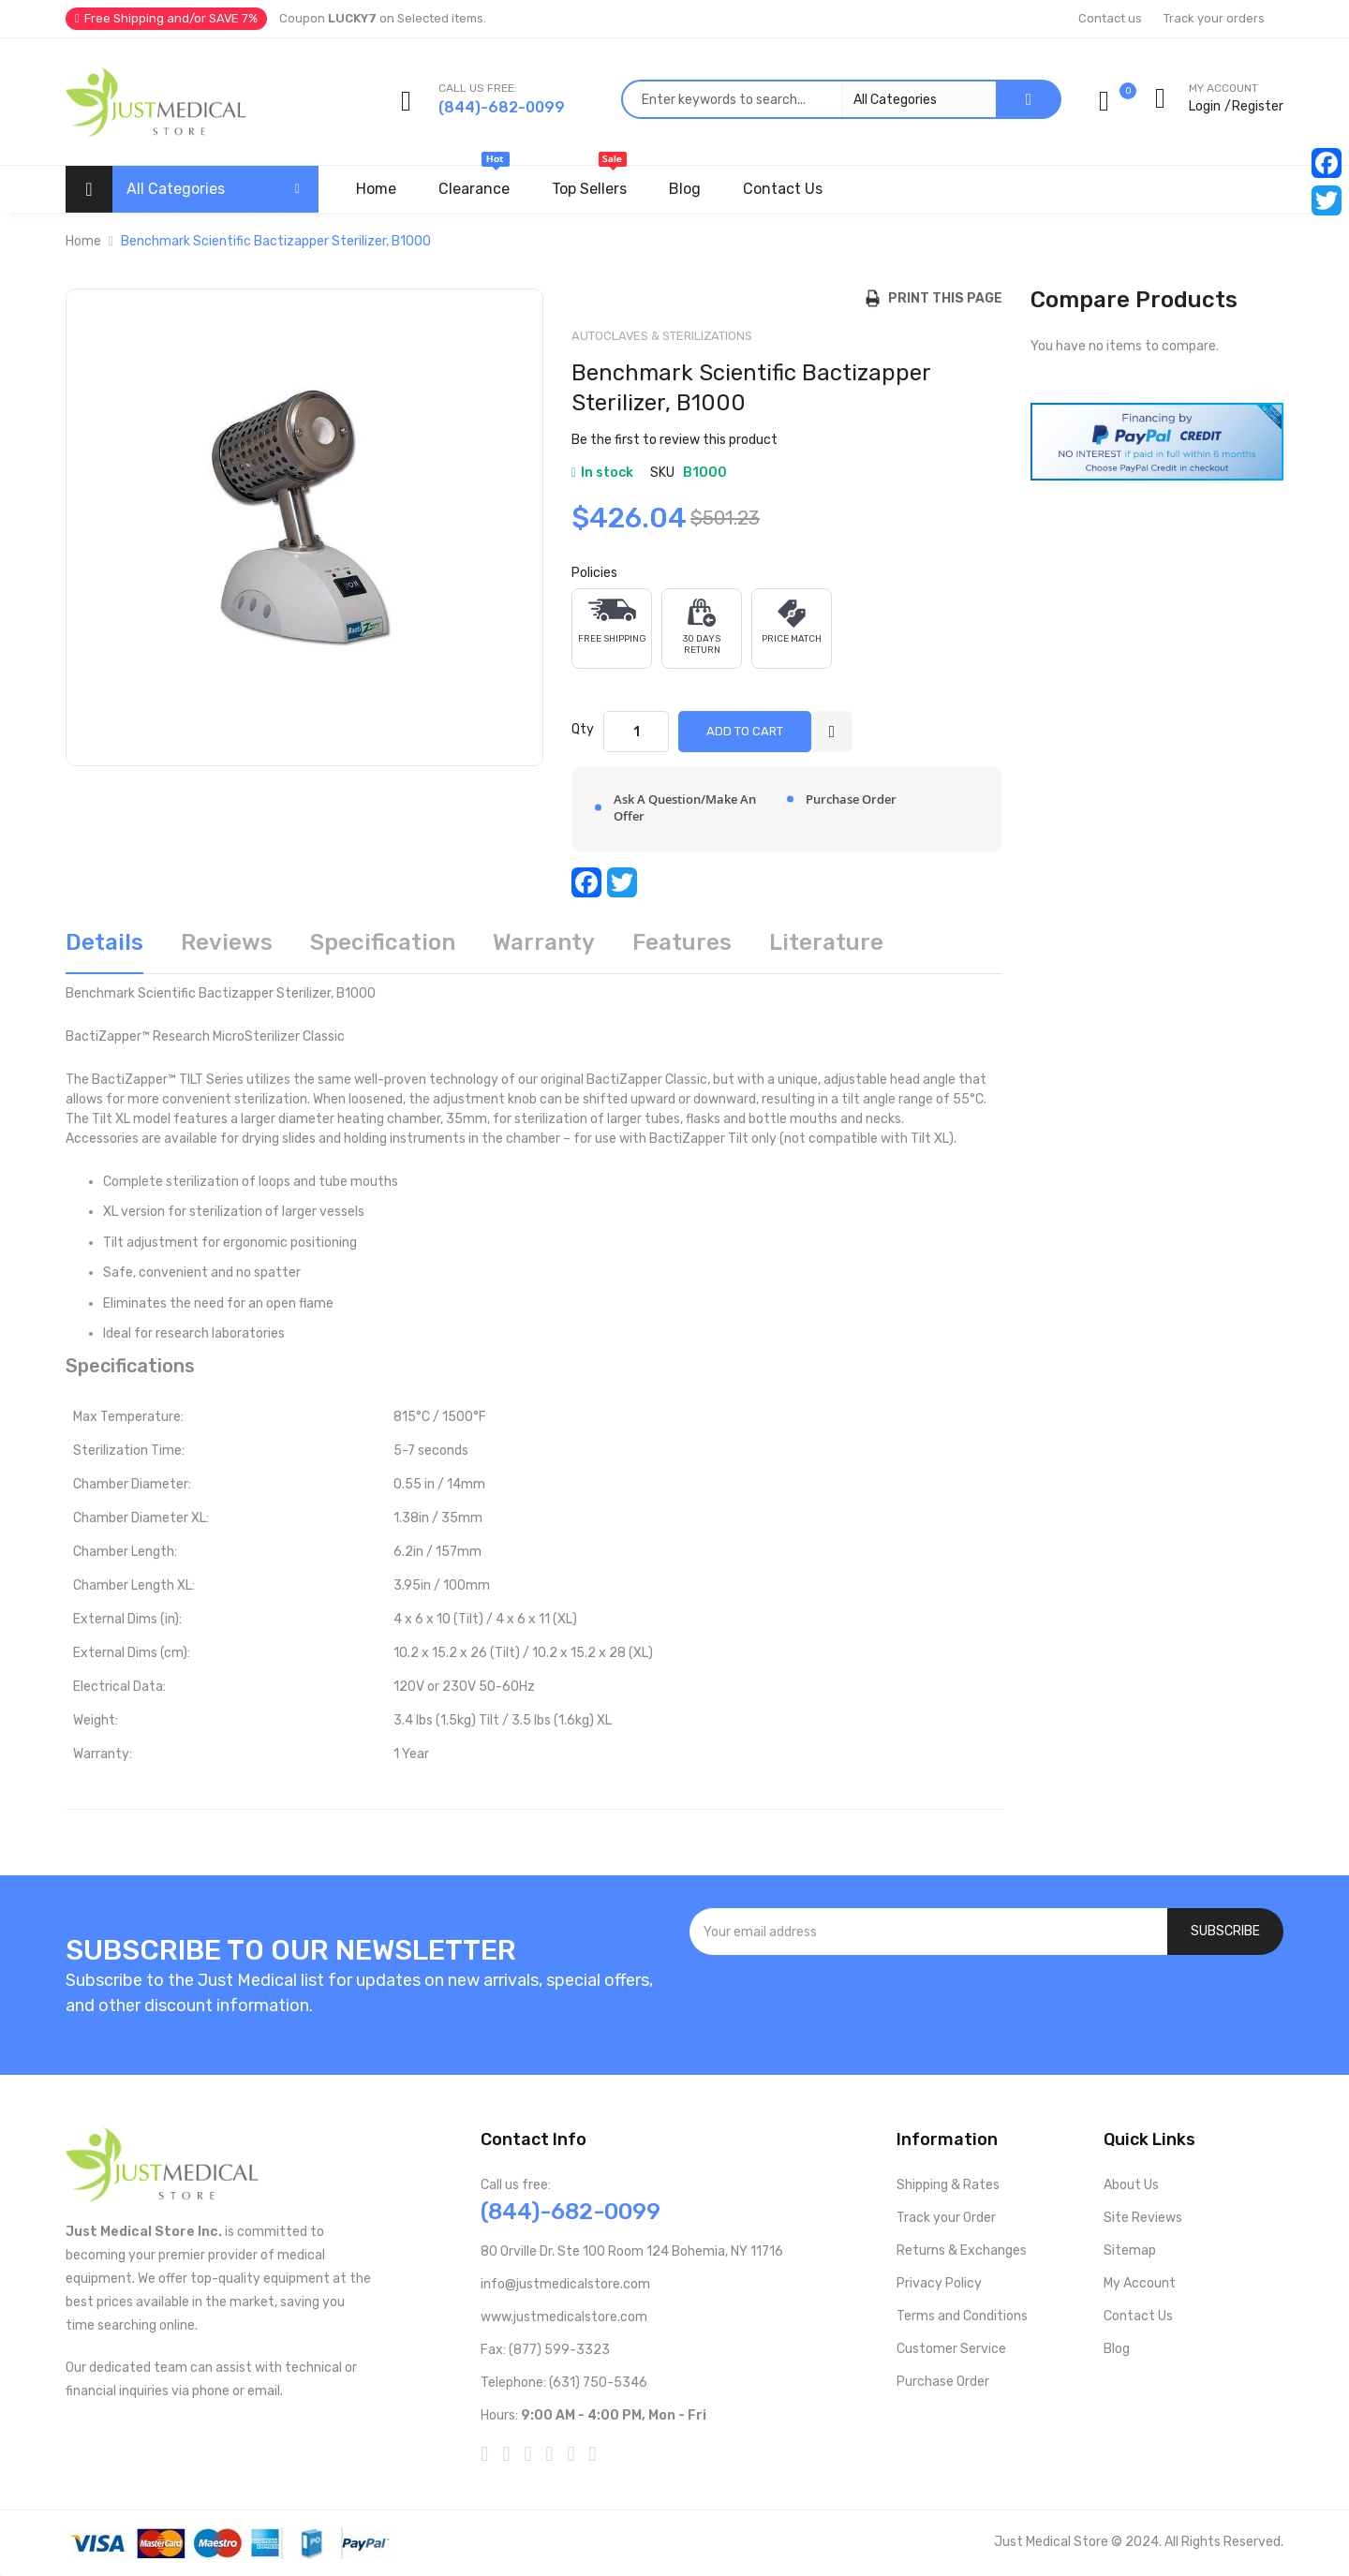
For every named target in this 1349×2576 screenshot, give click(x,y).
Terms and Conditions (962, 2316)
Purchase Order (943, 2382)
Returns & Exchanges (962, 2250)
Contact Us (1138, 2316)
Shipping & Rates (948, 2185)
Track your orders (1214, 18)
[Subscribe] (1225, 1931)
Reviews (227, 942)
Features (682, 942)
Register (1257, 106)
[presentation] (986, 2005)
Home (83, 241)
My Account (1140, 2283)
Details (104, 942)
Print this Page (941, 298)
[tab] (104, 949)
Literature (826, 942)
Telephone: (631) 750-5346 (564, 2383)
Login (1205, 106)
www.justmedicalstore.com (564, 2317)
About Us (1131, 2185)
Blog (1117, 2349)
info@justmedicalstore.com (565, 2284)
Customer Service (951, 2349)
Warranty (544, 942)
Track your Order (946, 2218)
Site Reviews (1143, 2218)
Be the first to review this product (674, 440)
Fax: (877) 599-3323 (545, 2350)
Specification (382, 942)
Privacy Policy (939, 2283)
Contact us (1110, 18)
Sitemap (1130, 2250)
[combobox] (808, 99)
